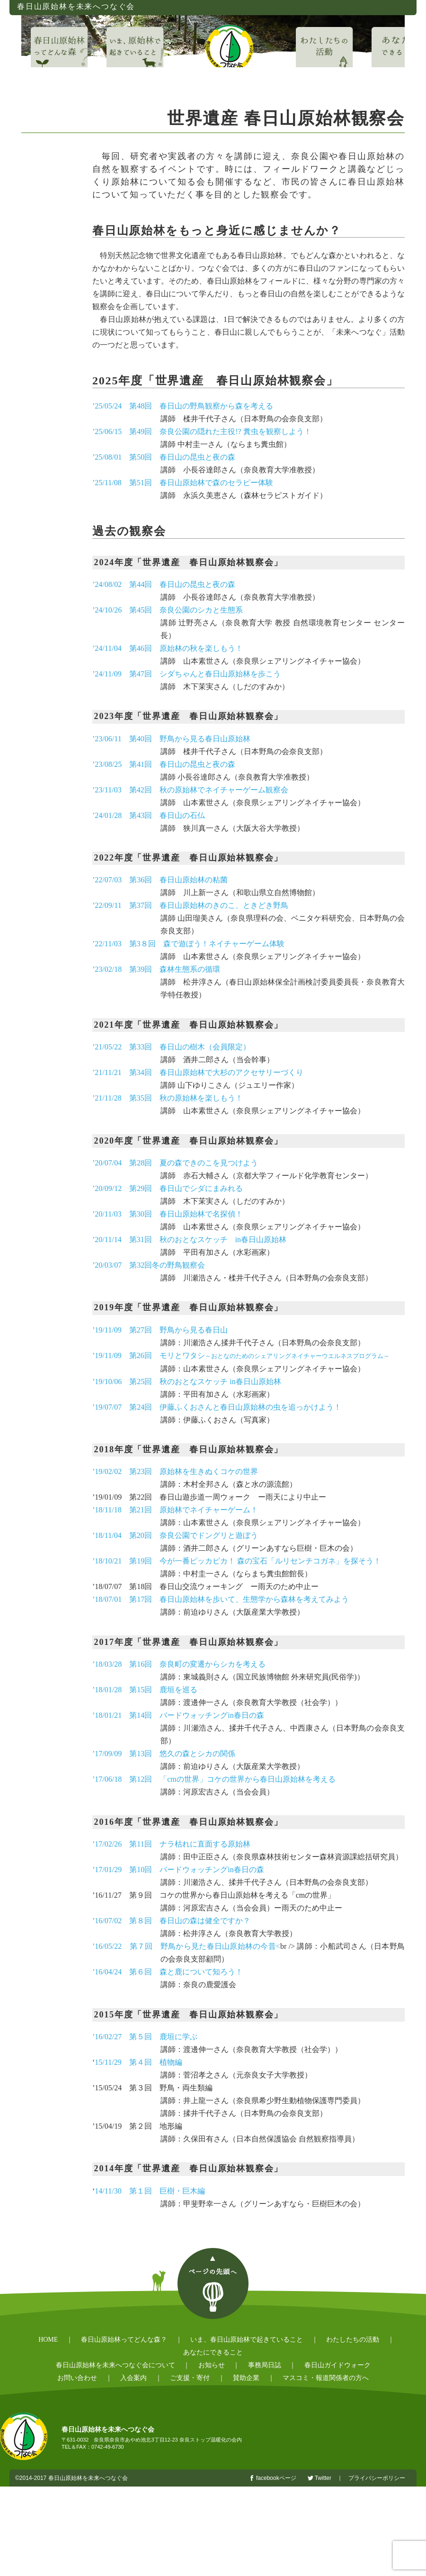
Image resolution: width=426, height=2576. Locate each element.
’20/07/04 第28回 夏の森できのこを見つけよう (175, 1163)
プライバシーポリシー (376, 2478)
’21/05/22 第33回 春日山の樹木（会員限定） (171, 1047)
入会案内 (133, 2377)
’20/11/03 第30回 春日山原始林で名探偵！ (167, 1214)
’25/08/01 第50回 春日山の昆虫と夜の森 (163, 457)
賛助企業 (246, 2377)
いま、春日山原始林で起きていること (246, 2339)
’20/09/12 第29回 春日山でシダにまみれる (167, 1188)
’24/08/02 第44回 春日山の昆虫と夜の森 (163, 584)
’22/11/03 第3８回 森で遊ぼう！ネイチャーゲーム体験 (188, 944)
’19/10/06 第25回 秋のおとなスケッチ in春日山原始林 (186, 1381)
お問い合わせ (77, 2377)
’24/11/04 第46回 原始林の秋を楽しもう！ (167, 648)
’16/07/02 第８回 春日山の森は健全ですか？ (171, 1921)
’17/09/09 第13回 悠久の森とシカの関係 (163, 1754)
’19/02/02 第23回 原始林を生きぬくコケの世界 (175, 1471)
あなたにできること (213, 2352)
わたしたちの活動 (352, 2339)
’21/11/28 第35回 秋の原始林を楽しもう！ (167, 1098)
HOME (48, 2339)
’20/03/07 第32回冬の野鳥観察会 (148, 1265)
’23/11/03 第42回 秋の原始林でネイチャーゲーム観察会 (190, 790)
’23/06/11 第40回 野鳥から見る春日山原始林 (171, 739)
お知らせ (211, 2365)
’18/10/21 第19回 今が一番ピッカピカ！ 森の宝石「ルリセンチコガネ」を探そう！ (236, 1561)
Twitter (323, 2478)
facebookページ (276, 2478)
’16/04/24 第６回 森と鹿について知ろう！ (167, 1972)
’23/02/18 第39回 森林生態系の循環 (156, 969)
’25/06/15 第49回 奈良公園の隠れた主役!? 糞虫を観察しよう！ (201, 431)
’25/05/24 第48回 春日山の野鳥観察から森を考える (182, 406)
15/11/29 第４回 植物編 (138, 2062)
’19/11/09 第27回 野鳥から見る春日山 (160, 1330)
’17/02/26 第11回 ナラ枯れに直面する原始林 (171, 1844)
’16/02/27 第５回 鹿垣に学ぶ (144, 2037)
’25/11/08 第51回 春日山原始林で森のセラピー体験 (182, 483)
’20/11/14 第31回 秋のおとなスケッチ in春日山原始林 (189, 1239)
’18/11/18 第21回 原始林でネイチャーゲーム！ (175, 1510)
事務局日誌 (264, 2365)
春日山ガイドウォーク (337, 2365)
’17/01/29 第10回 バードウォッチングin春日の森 (178, 1869)
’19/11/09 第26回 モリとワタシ (241, 1355)
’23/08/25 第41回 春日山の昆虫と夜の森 (163, 764)
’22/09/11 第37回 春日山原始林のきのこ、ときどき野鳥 (190, 905)
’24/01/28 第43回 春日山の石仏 (148, 815)
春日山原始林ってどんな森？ (124, 2339)
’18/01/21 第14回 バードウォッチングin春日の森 (178, 1715)
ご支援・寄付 (190, 2377)
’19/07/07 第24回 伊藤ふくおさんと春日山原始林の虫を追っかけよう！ (216, 1407)
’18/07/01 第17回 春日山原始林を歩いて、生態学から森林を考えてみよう (220, 1599)
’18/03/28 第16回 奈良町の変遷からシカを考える (179, 1664)
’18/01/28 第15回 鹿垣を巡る (144, 1690)
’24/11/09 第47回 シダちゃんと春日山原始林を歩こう (186, 674)
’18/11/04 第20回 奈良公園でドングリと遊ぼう (175, 1535)
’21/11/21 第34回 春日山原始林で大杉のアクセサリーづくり (197, 1072)
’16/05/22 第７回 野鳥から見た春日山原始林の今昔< (186, 1946)
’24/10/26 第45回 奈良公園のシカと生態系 (167, 610)
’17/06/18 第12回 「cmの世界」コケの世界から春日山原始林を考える (214, 1779)
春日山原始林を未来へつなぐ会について (115, 2365)
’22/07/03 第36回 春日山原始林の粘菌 (160, 880)
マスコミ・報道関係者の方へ (326, 2377)
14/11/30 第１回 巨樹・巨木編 (149, 2191)
